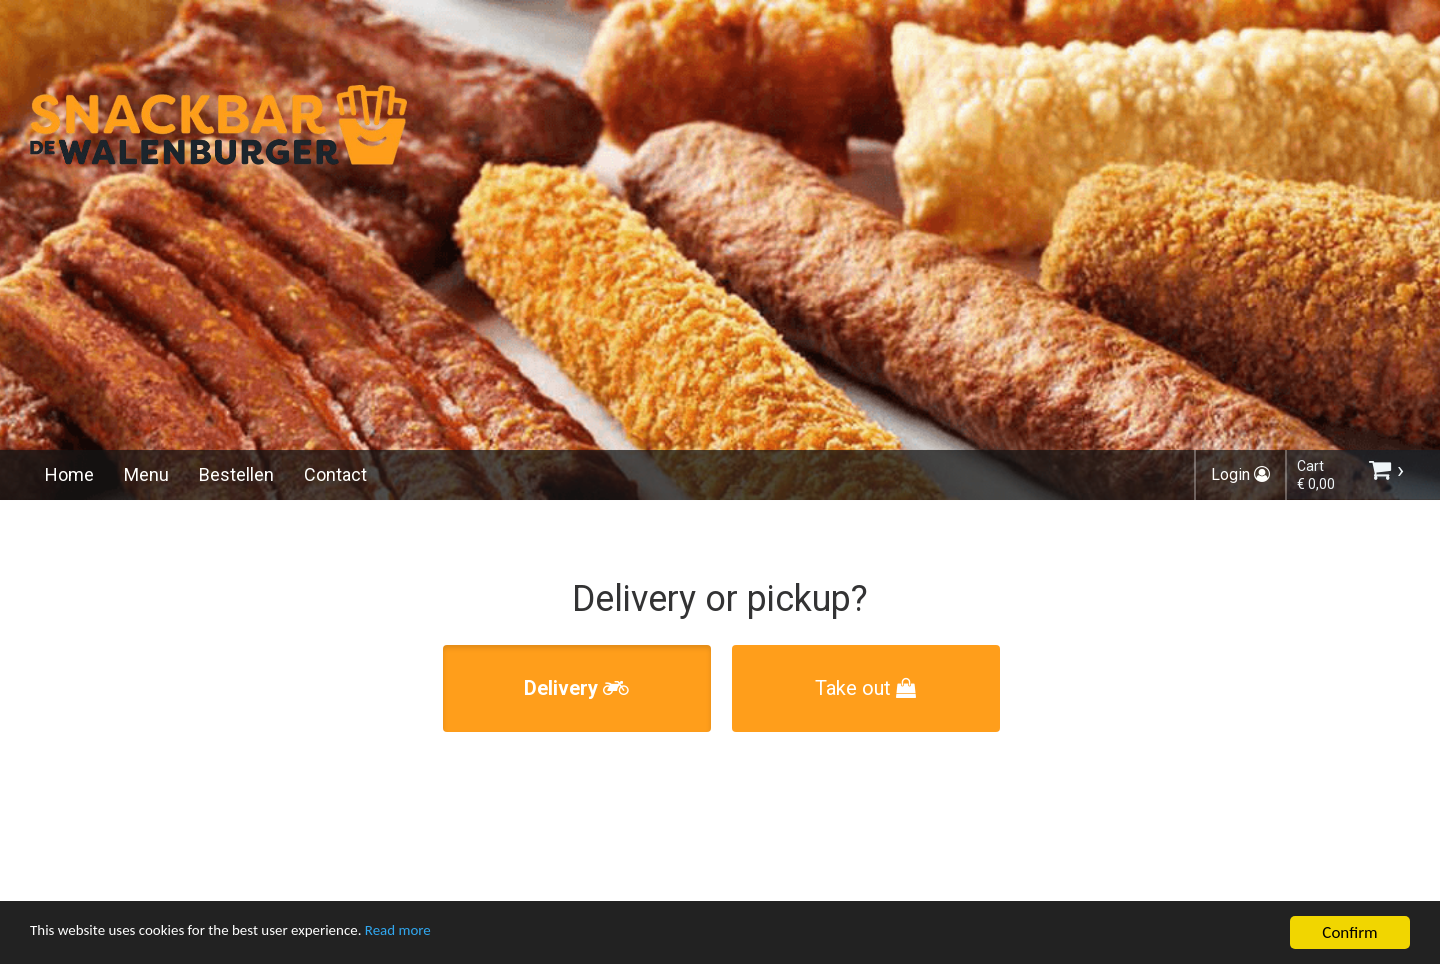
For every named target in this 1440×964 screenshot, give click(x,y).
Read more (448, 935)
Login (1240, 474)
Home (69, 474)
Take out (865, 688)
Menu (146, 474)
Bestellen (236, 474)
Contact (335, 474)
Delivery (576, 688)
